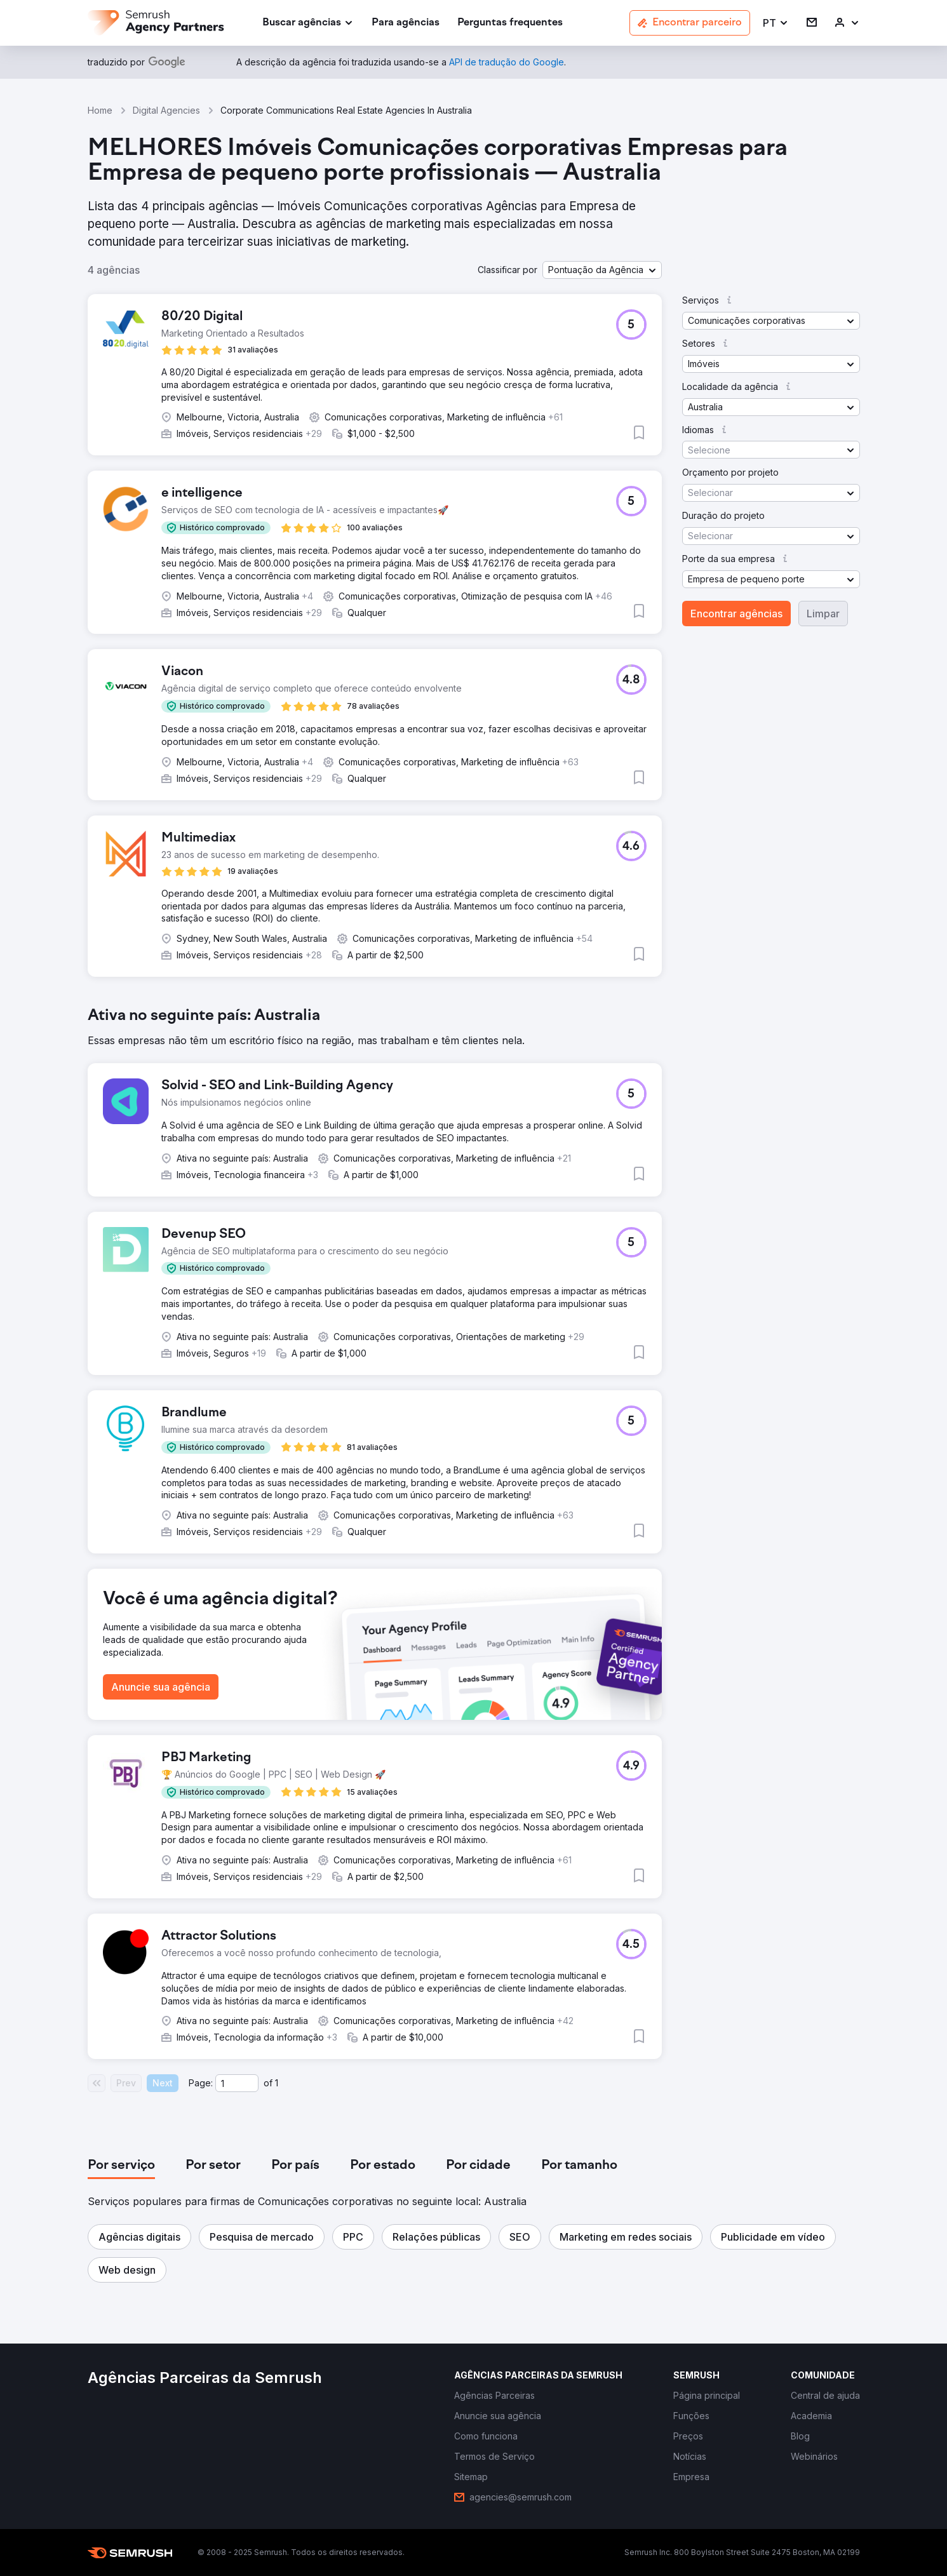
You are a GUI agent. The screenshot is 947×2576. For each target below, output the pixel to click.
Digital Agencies (166, 110)
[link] (406, 23)
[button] (776, 23)
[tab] (121, 2165)
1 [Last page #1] (276, 2082)
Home (100, 110)
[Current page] (237, 2083)
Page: (201, 2082)
